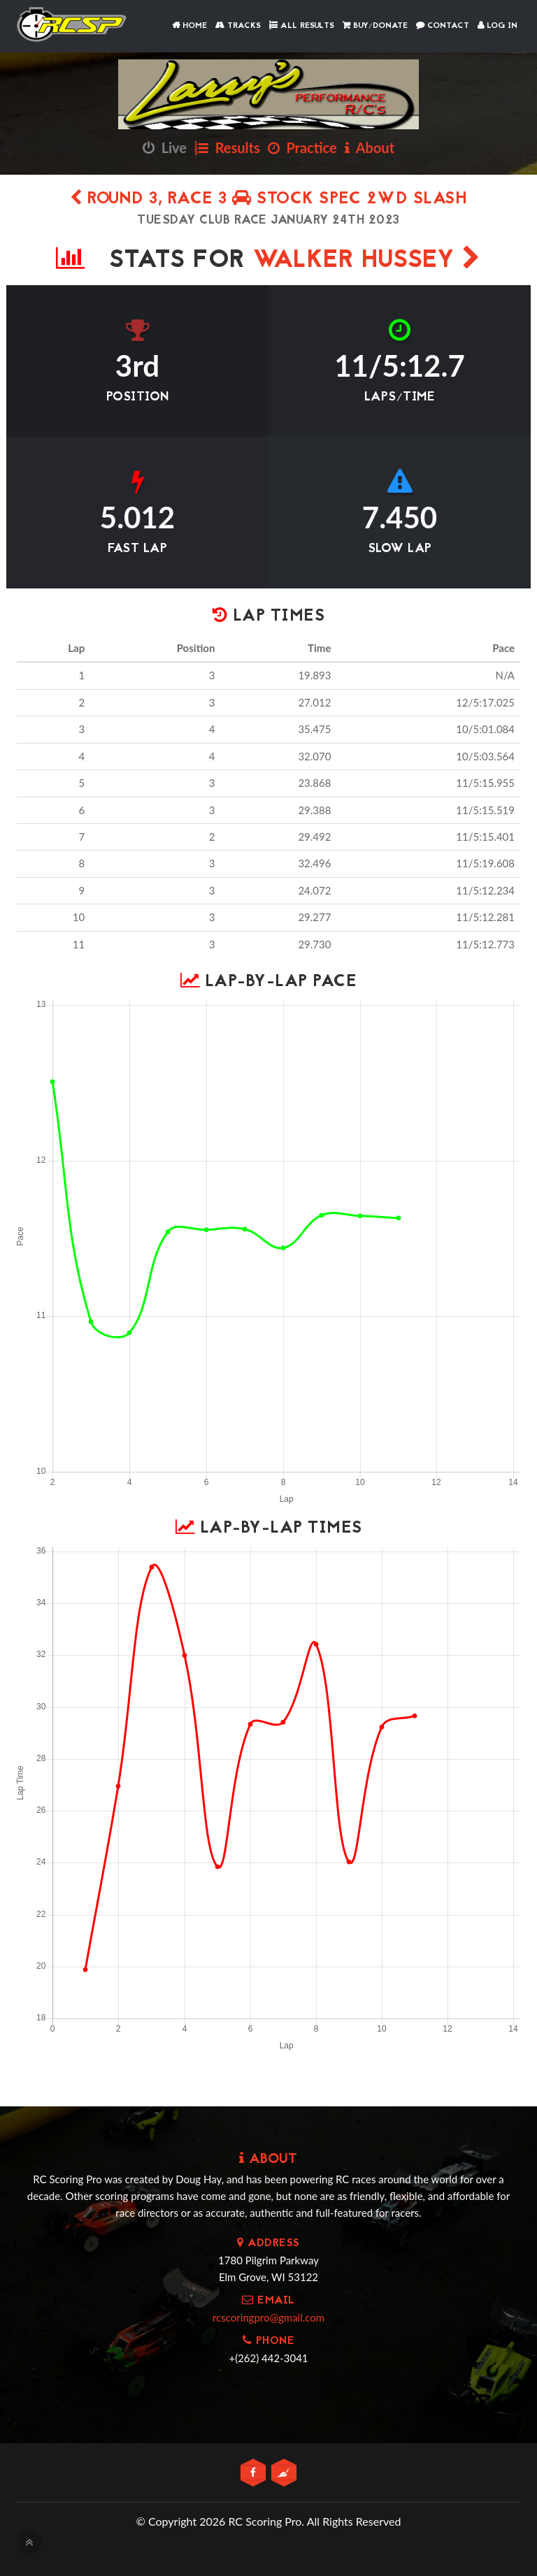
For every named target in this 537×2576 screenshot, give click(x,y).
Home (189, 26)
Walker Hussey (366, 261)
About (369, 147)
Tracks (238, 26)
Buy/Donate (375, 26)
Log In (497, 26)
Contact (442, 26)
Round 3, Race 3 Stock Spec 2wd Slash (268, 199)
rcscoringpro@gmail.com (268, 2317)
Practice (302, 147)
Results (227, 147)
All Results (301, 26)
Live (165, 147)
